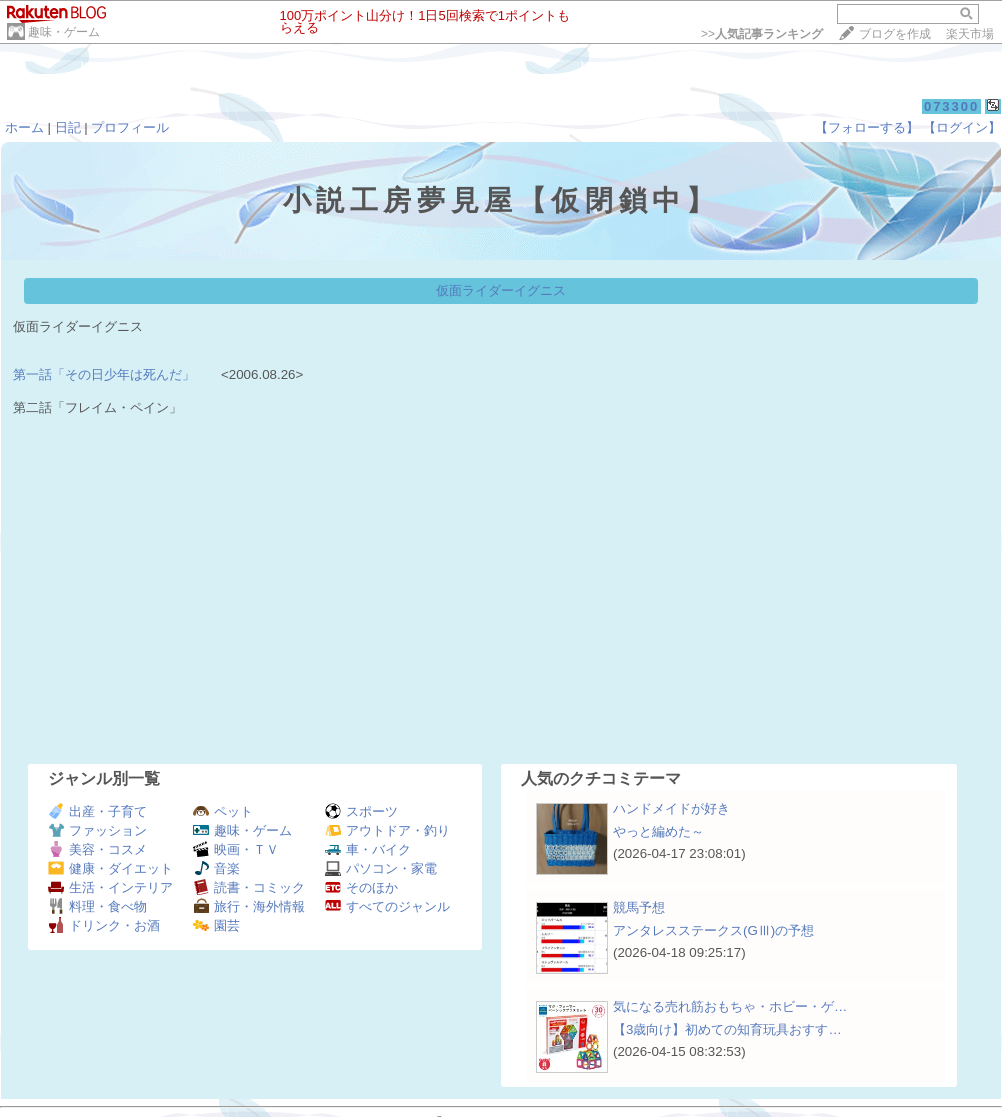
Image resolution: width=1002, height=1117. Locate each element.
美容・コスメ (97, 849)
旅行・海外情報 (249, 906)
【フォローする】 (867, 127)
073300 (951, 106)
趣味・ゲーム (64, 32)
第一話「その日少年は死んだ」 (104, 374)
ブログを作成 (895, 34)
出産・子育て (97, 811)
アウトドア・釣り (387, 830)
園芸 (216, 925)
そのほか (361, 887)
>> (762, 34)
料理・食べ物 (97, 906)
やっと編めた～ (658, 831)
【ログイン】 (962, 127)
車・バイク (368, 849)
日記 (68, 127)
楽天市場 (970, 34)
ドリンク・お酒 (104, 925)
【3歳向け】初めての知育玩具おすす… (727, 1029)
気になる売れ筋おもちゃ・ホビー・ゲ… (730, 1006)
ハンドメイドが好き (671, 808)
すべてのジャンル (387, 906)
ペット (223, 811)
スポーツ (361, 811)
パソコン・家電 (381, 868)
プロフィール (130, 127)
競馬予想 (639, 907)
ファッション (97, 830)
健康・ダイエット (110, 868)
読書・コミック (249, 887)
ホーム (24, 127)
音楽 (216, 868)
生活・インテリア (110, 887)
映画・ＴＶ (236, 849)
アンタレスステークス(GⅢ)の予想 (713, 930)
